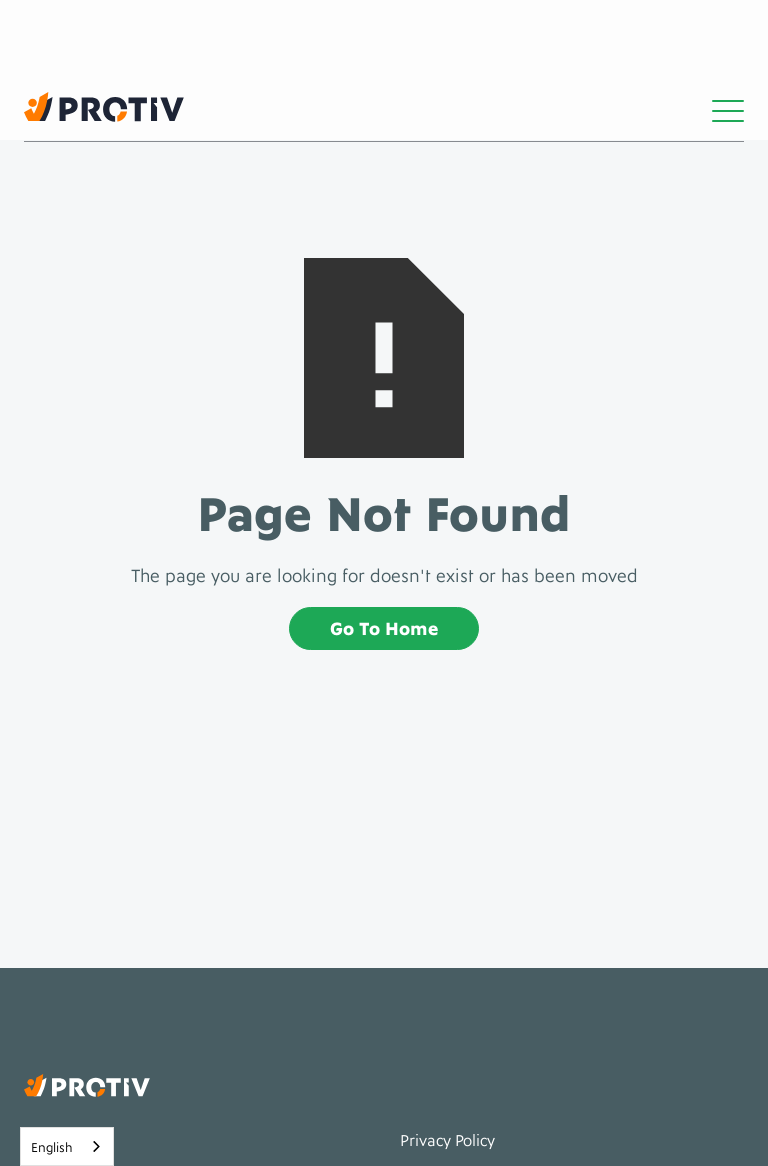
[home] (104, 107)
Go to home (384, 626)
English (52, 1146)
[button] (728, 107)
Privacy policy (447, 1138)
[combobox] (67, 1146)
